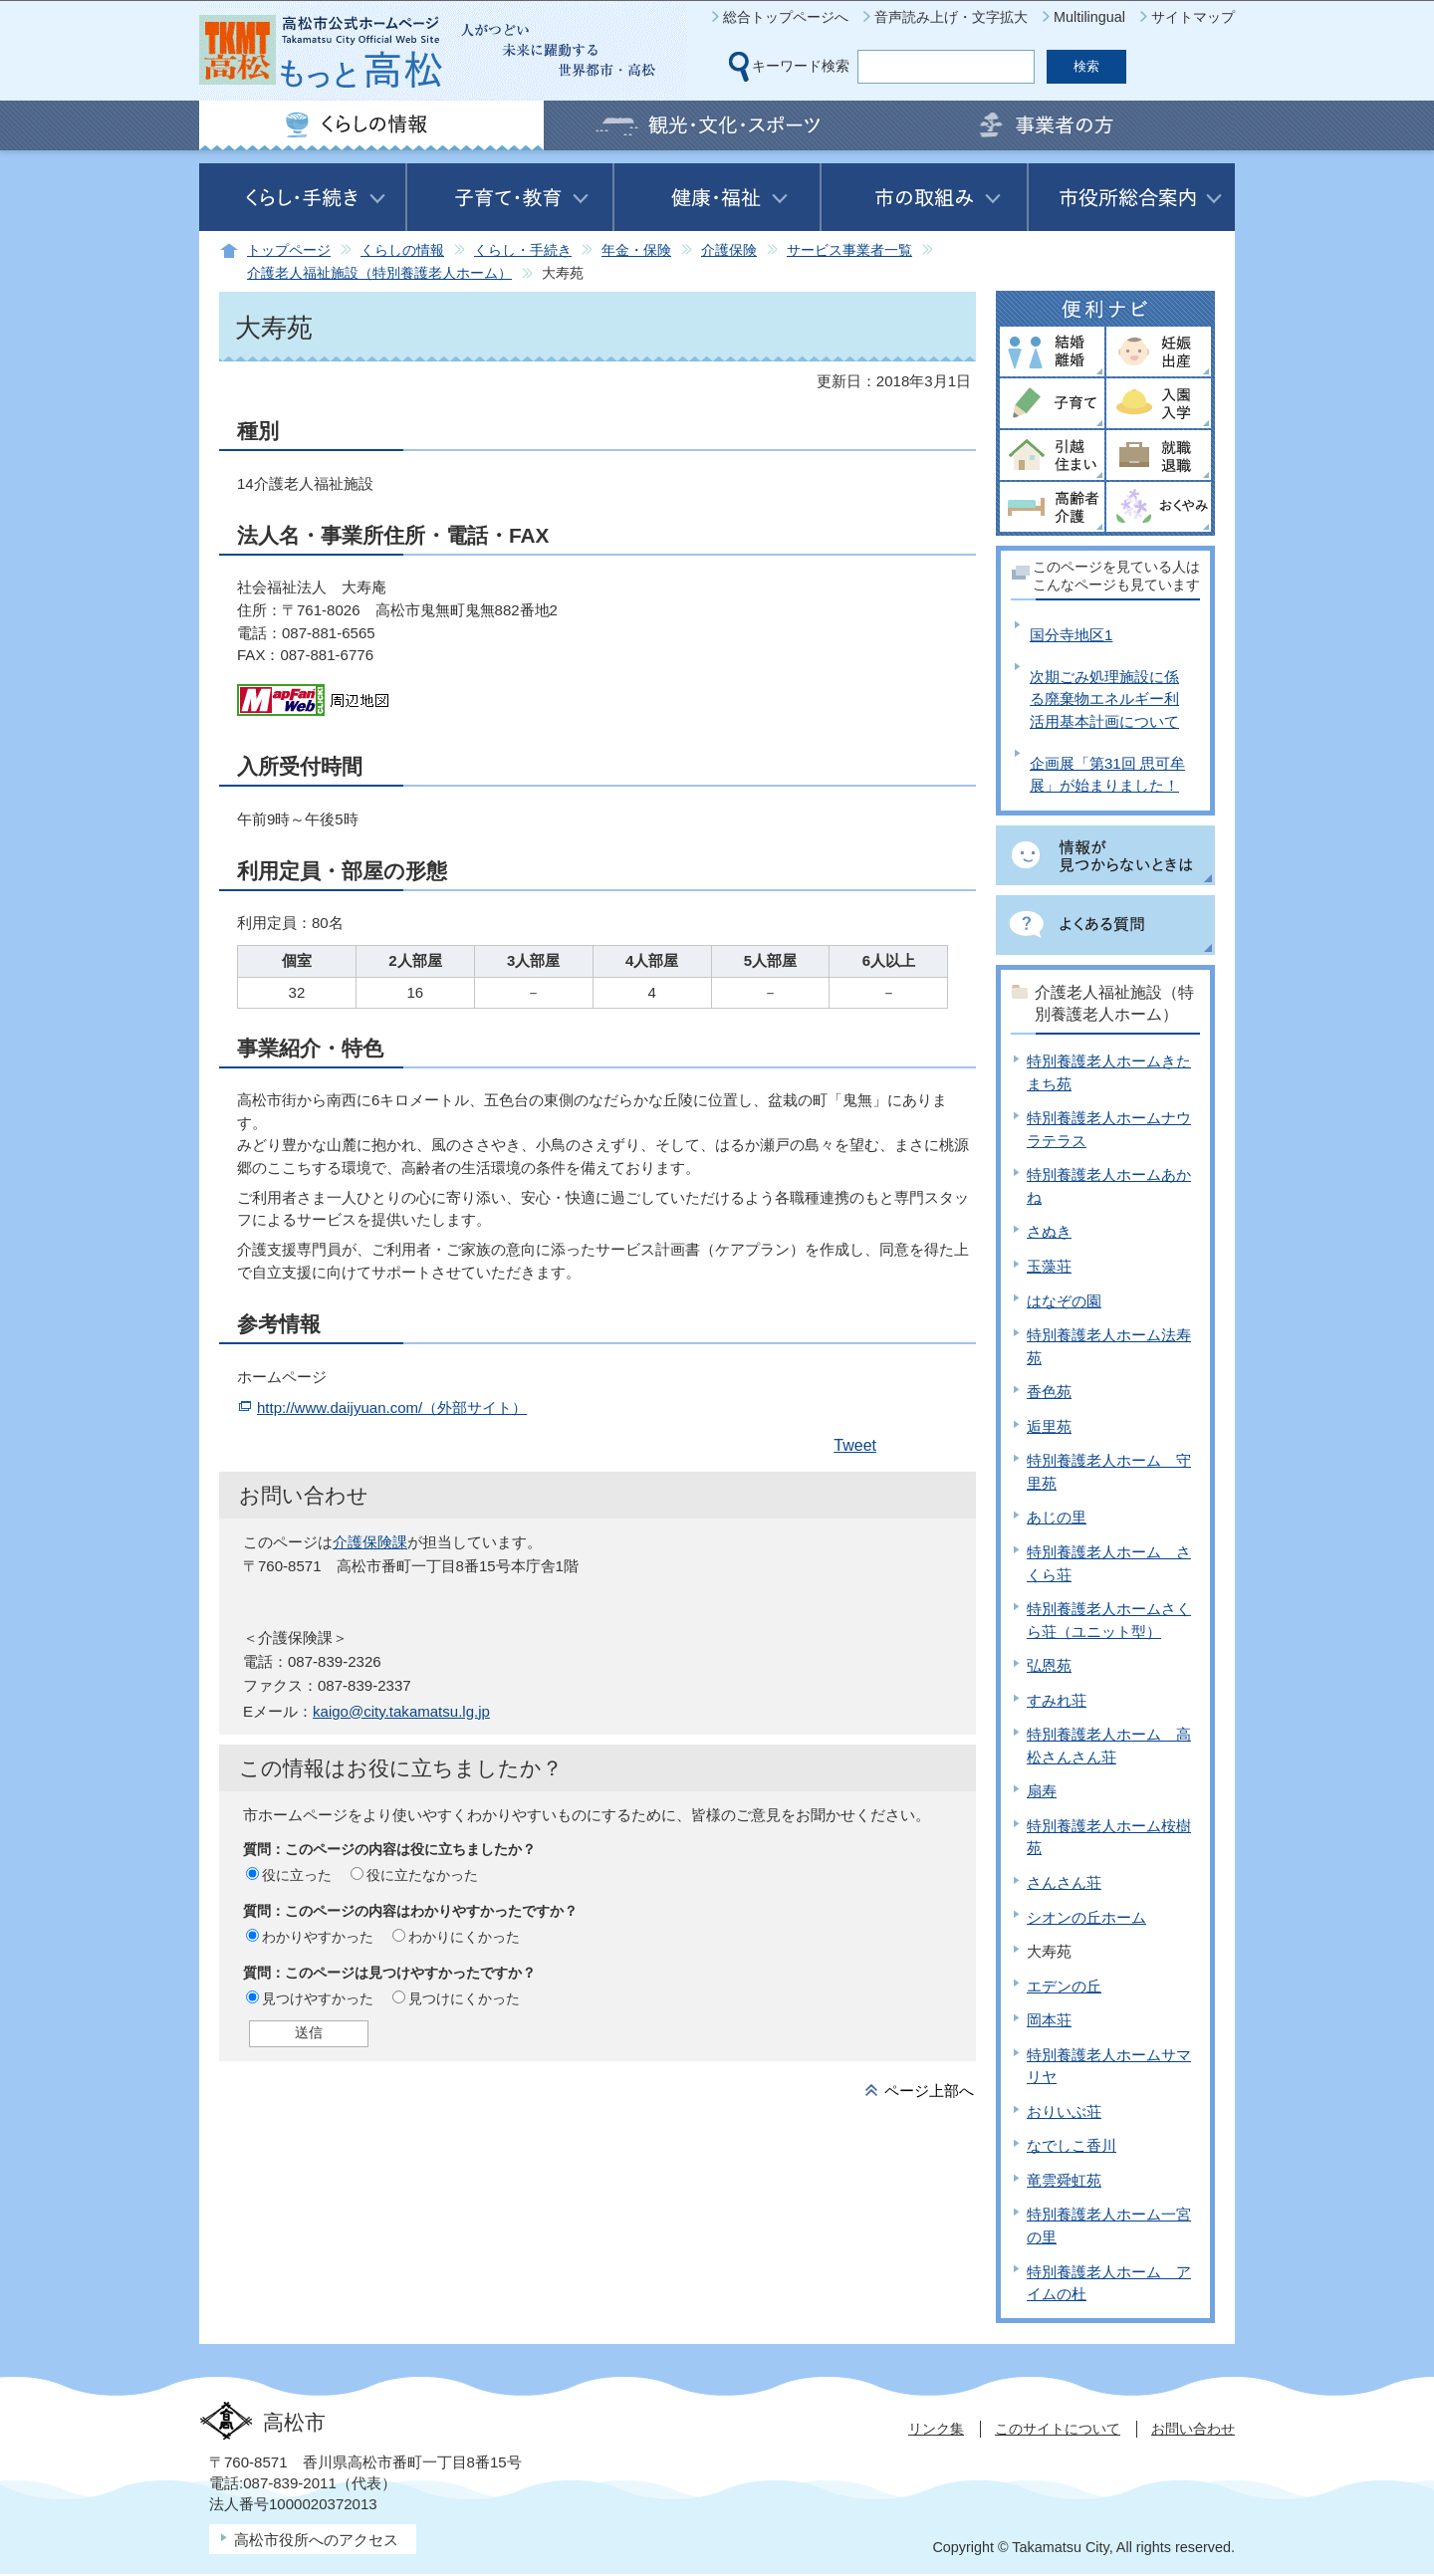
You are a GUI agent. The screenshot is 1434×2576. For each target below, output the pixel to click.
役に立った (297, 1875)
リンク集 (936, 2429)
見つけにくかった (464, 1998)
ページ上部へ (929, 2090)
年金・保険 (636, 250)
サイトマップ (1193, 17)
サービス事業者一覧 (849, 250)
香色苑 (1049, 1391)
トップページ (289, 250)
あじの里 (1056, 1517)
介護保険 (729, 250)
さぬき (1049, 1231)
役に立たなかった (422, 1875)
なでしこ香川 (1071, 2145)
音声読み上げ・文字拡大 (951, 17)
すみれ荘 (1056, 1700)
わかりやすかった (317, 1937)
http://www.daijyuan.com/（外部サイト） (392, 1407)
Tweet (855, 1445)
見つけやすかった (317, 1998)
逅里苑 (1049, 1426)
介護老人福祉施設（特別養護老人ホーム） (379, 273)
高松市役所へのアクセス (316, 2539)
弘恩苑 (1049, 1665)
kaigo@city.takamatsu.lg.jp (401, 1711)
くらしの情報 (402, 250)
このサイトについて (1057, 2429)
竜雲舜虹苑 (1064, 2180)
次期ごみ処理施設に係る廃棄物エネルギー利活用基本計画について (1104, 699)
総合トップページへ (785, 17)
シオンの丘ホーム (1086, 1917)
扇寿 (1042, 1790)
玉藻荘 (1049, 1266)
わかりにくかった (464, 1937)
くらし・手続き (523, 250)
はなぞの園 (1064, 1300)
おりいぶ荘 (1064, 2111)
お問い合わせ (1193, 2429)
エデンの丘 (1064, 1986)
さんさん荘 (1064, 1882)
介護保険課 (370, 1541)
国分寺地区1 (1071, 634)
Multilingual (1089, 17)
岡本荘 (1049, 2019)
